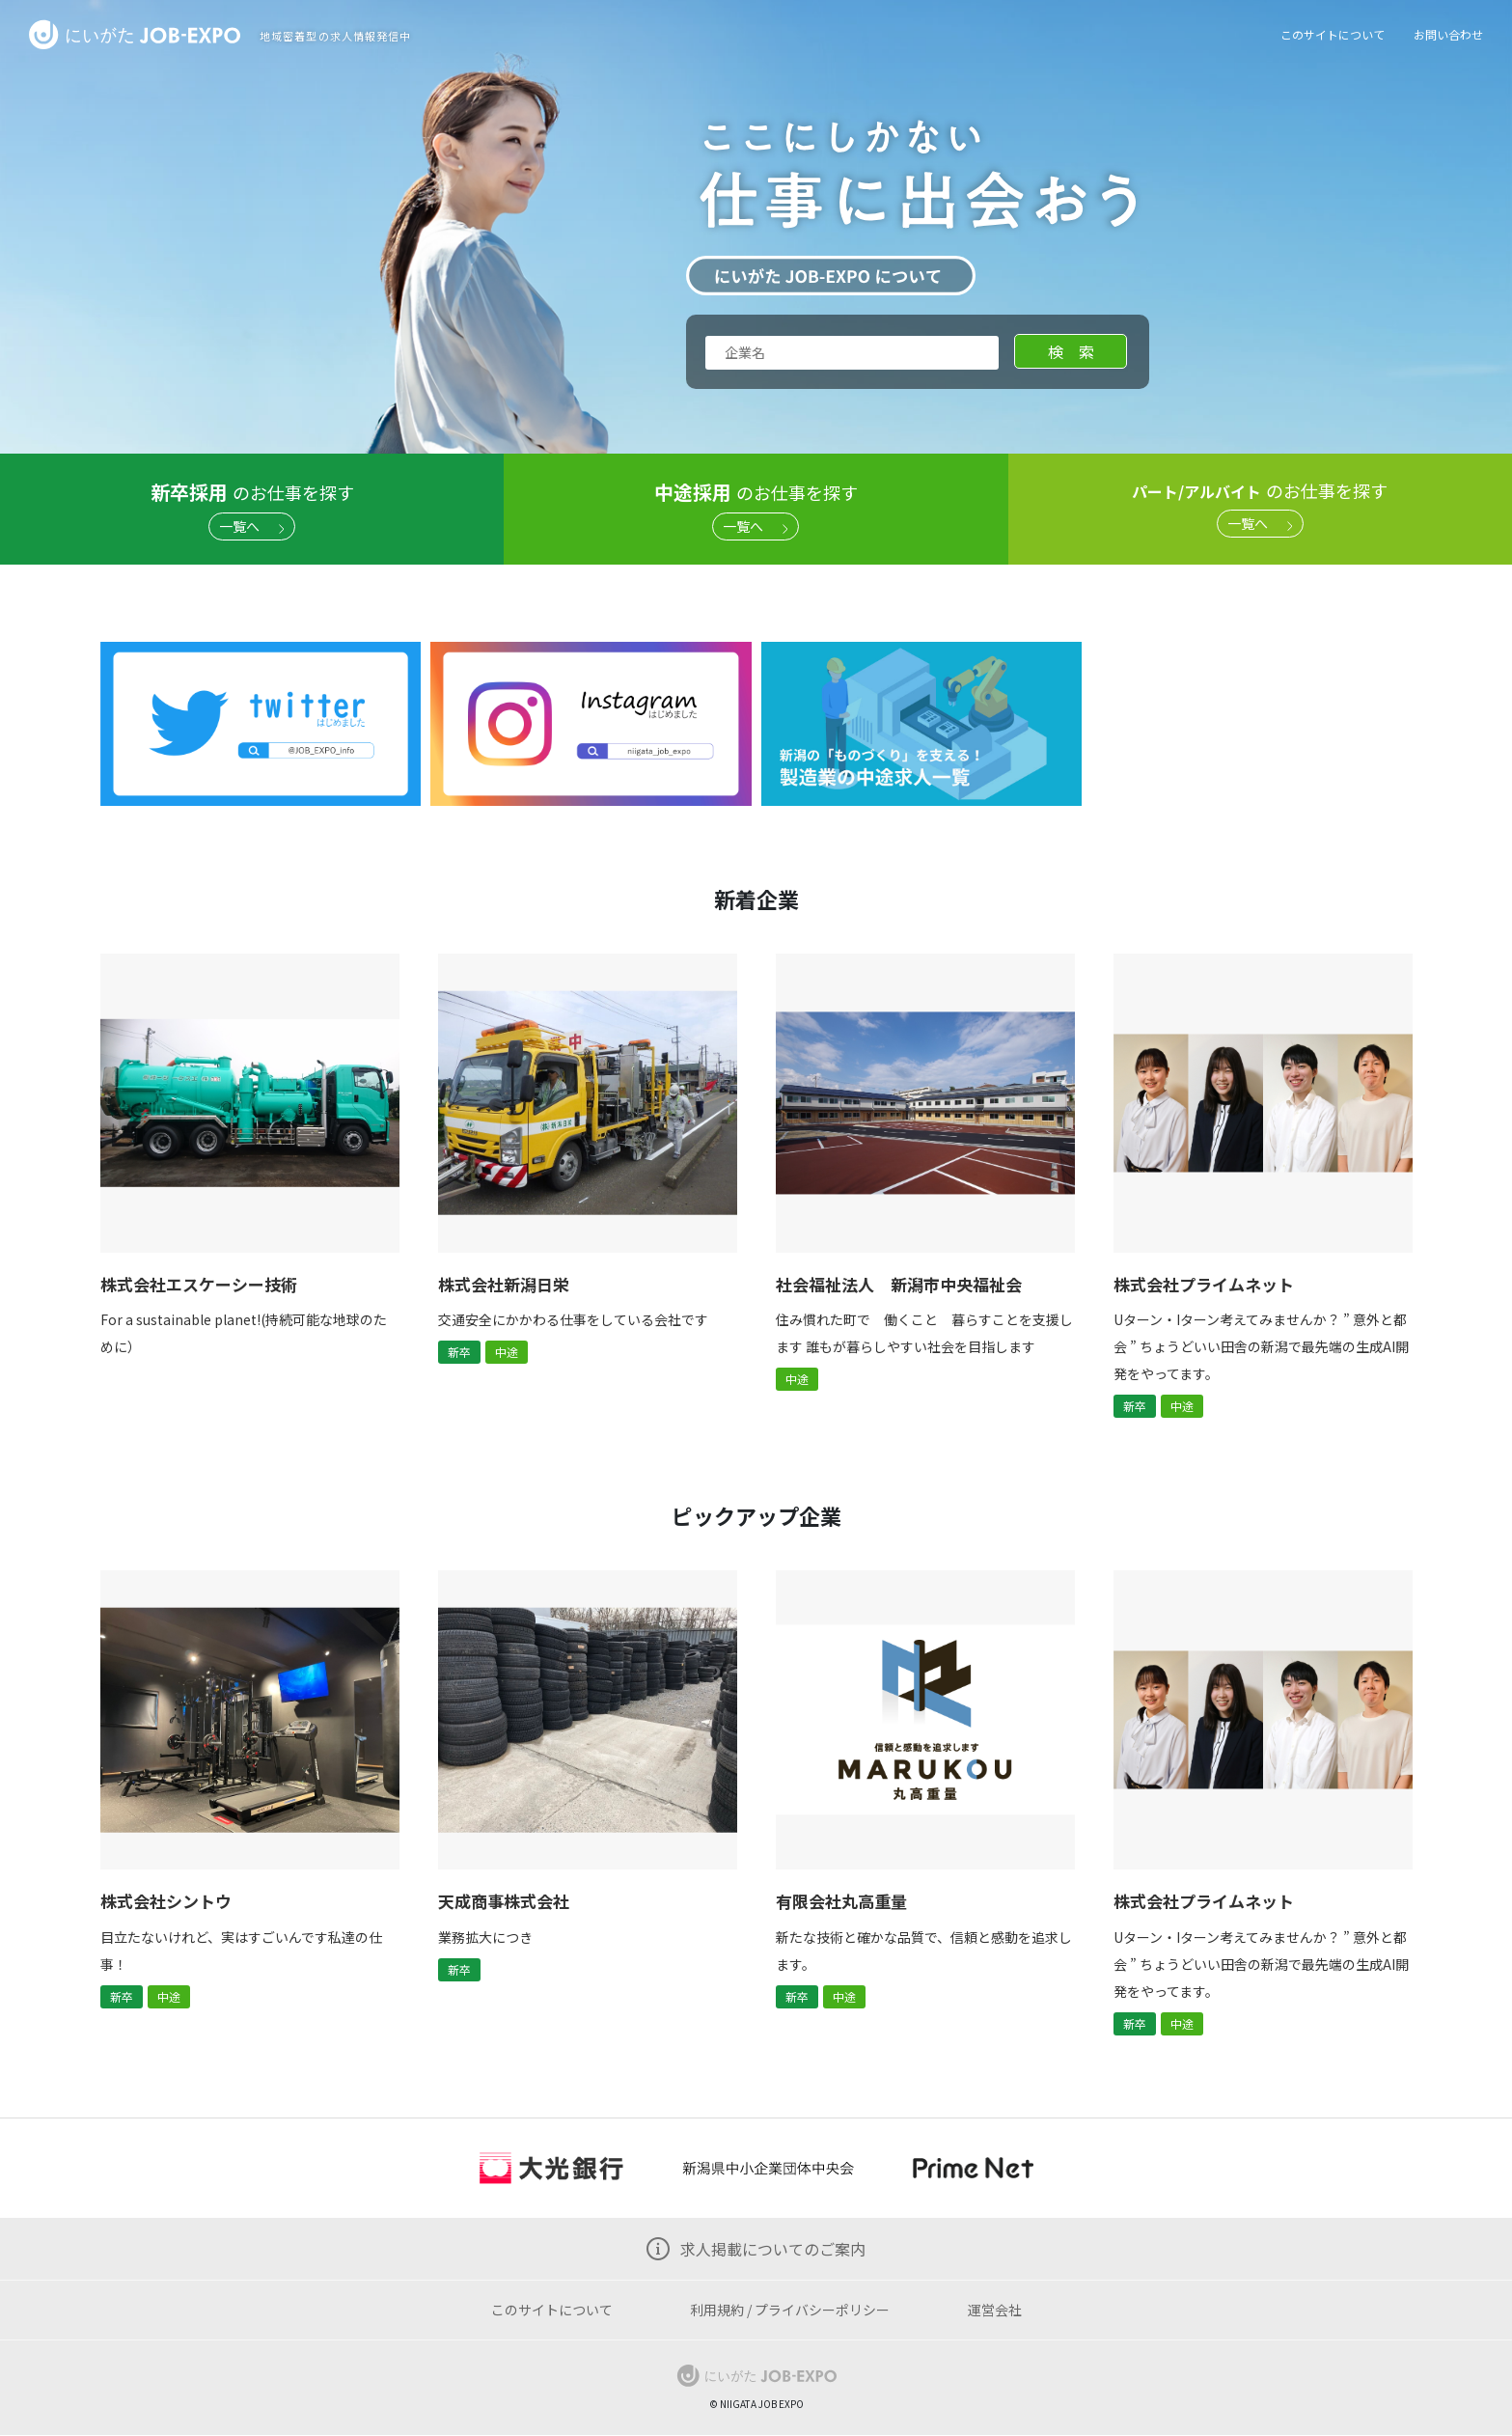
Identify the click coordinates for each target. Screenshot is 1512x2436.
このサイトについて (1332, 34)
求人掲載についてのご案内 (773, 2248)
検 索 (1071, 351)
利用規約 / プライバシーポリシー (790, 2309)
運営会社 (995, 2309)
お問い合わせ (1448, 34)
